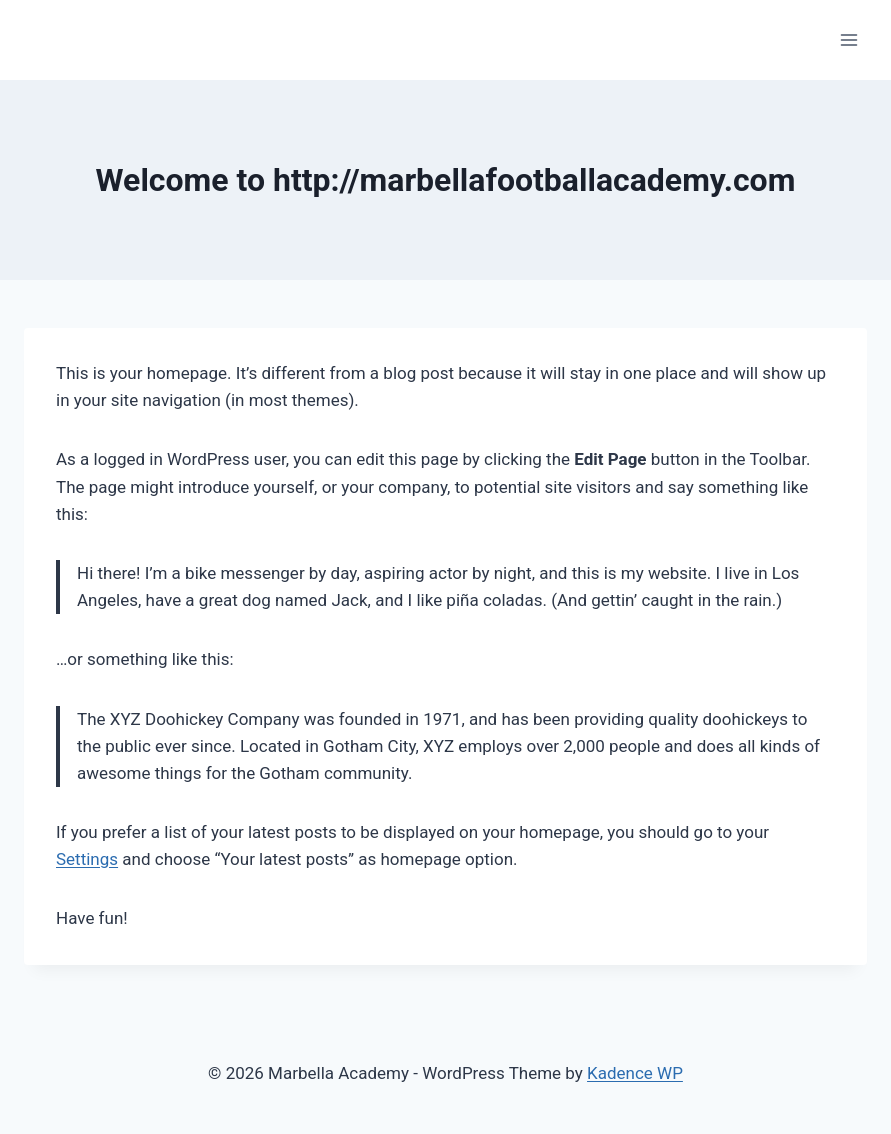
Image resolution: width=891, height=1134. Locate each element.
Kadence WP (635, 1073)
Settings (87, 859)
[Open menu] (848, 39)
